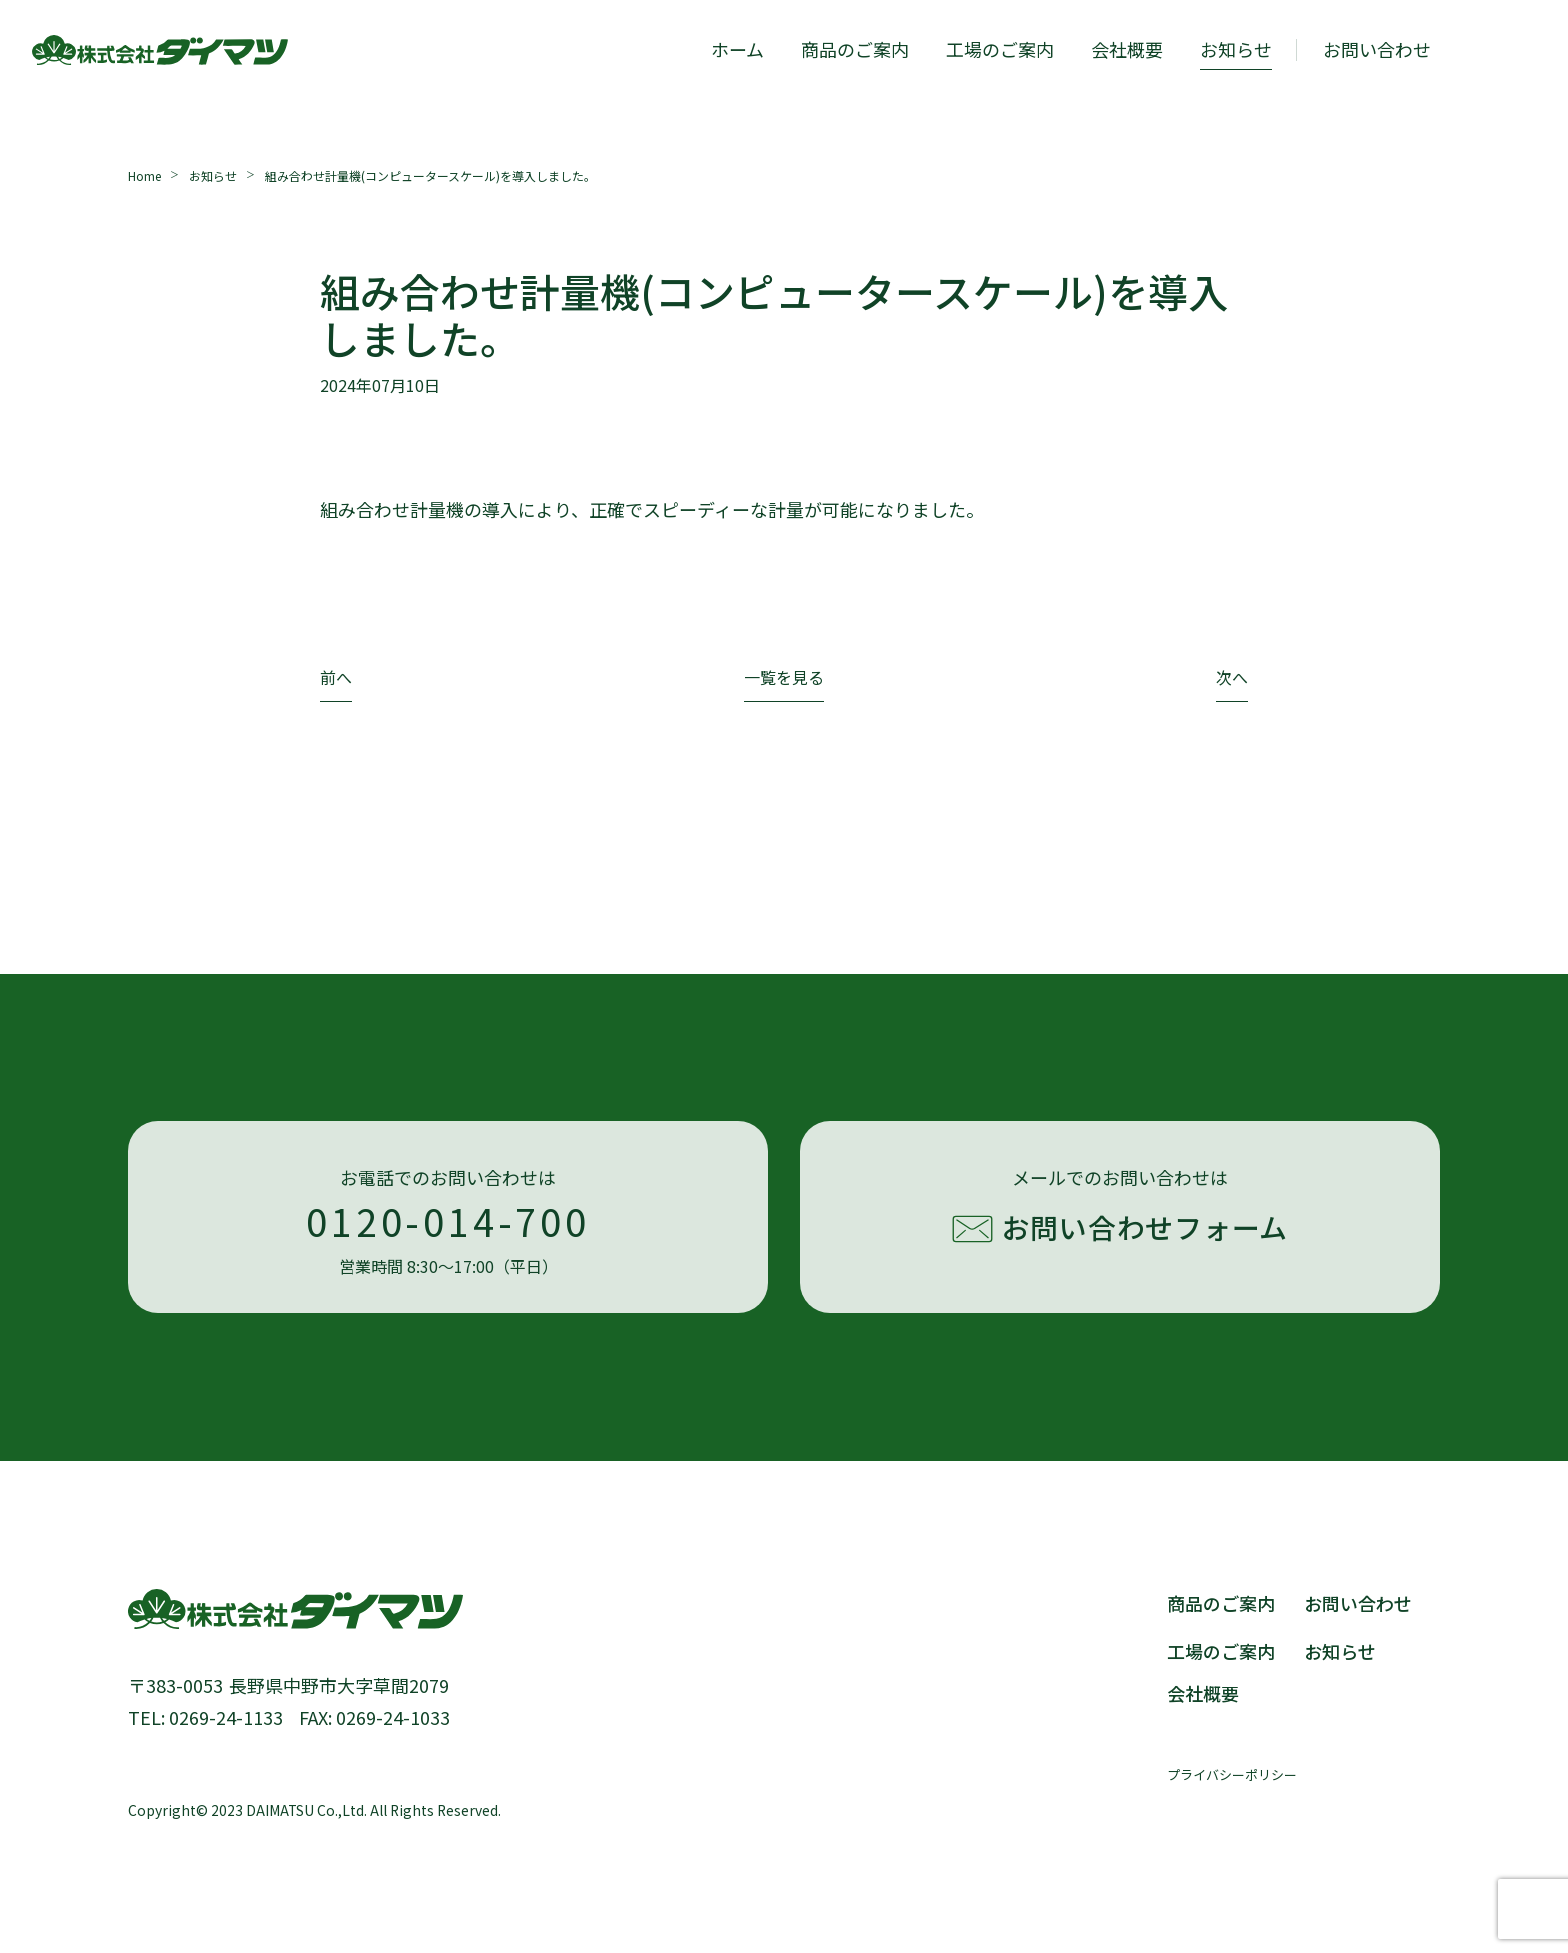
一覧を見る (784, 679)
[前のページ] (336, 682)
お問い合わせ (1358, 1603)
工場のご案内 (1000, 49)
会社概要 (1127, 49)
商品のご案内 (855, 49)
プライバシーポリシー (1232, 1774)
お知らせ (1236, 49)
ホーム (737, 49)
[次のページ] (1232, 682)
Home (144, 175)
